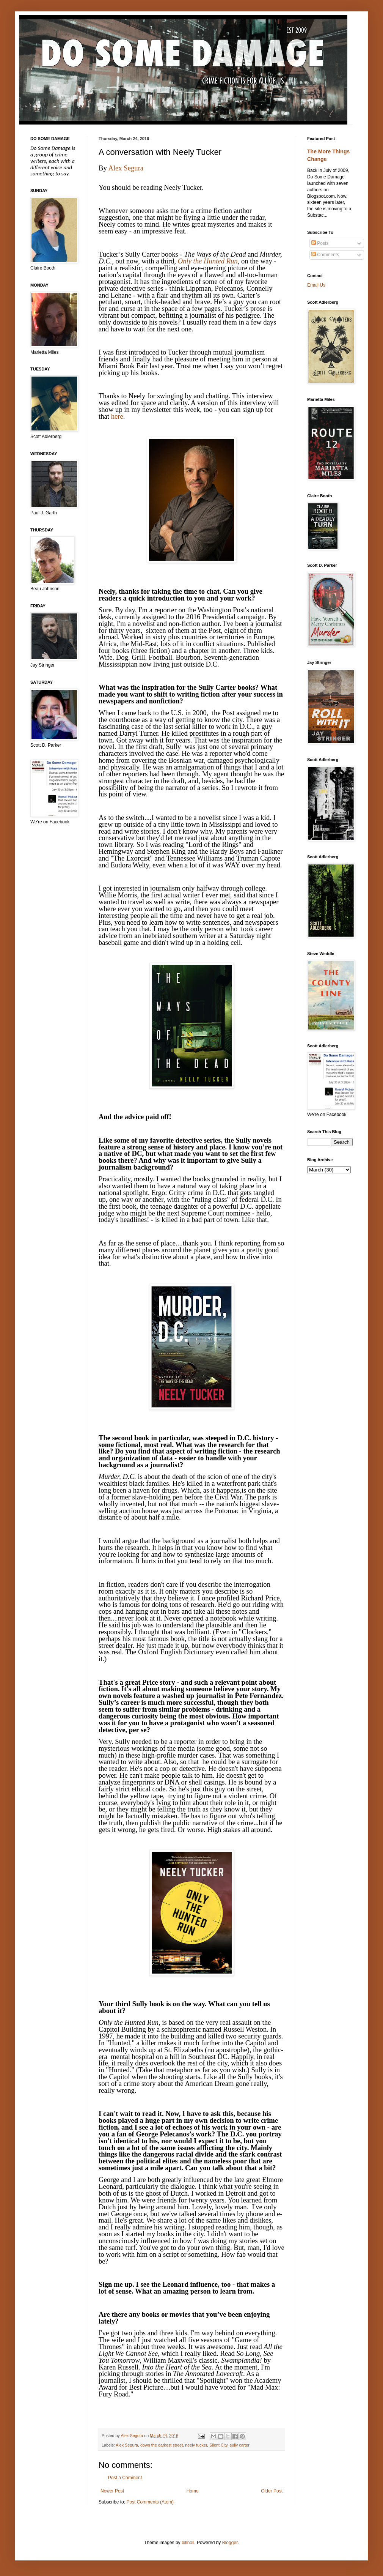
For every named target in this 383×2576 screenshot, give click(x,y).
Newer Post (112, 2491)
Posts (319, 243)
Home (193, 2491)
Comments (325, 254)
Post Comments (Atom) (150, 2502)
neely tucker (196, 2445)
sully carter (240, 2445)
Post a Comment (125, 2477)
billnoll (188, 2542)
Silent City (218, 2445)
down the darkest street (161, 2445)
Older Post (272, 2491)
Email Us (316, 285)
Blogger (230, 2542)
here (117, 416)
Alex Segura (125, 168)
